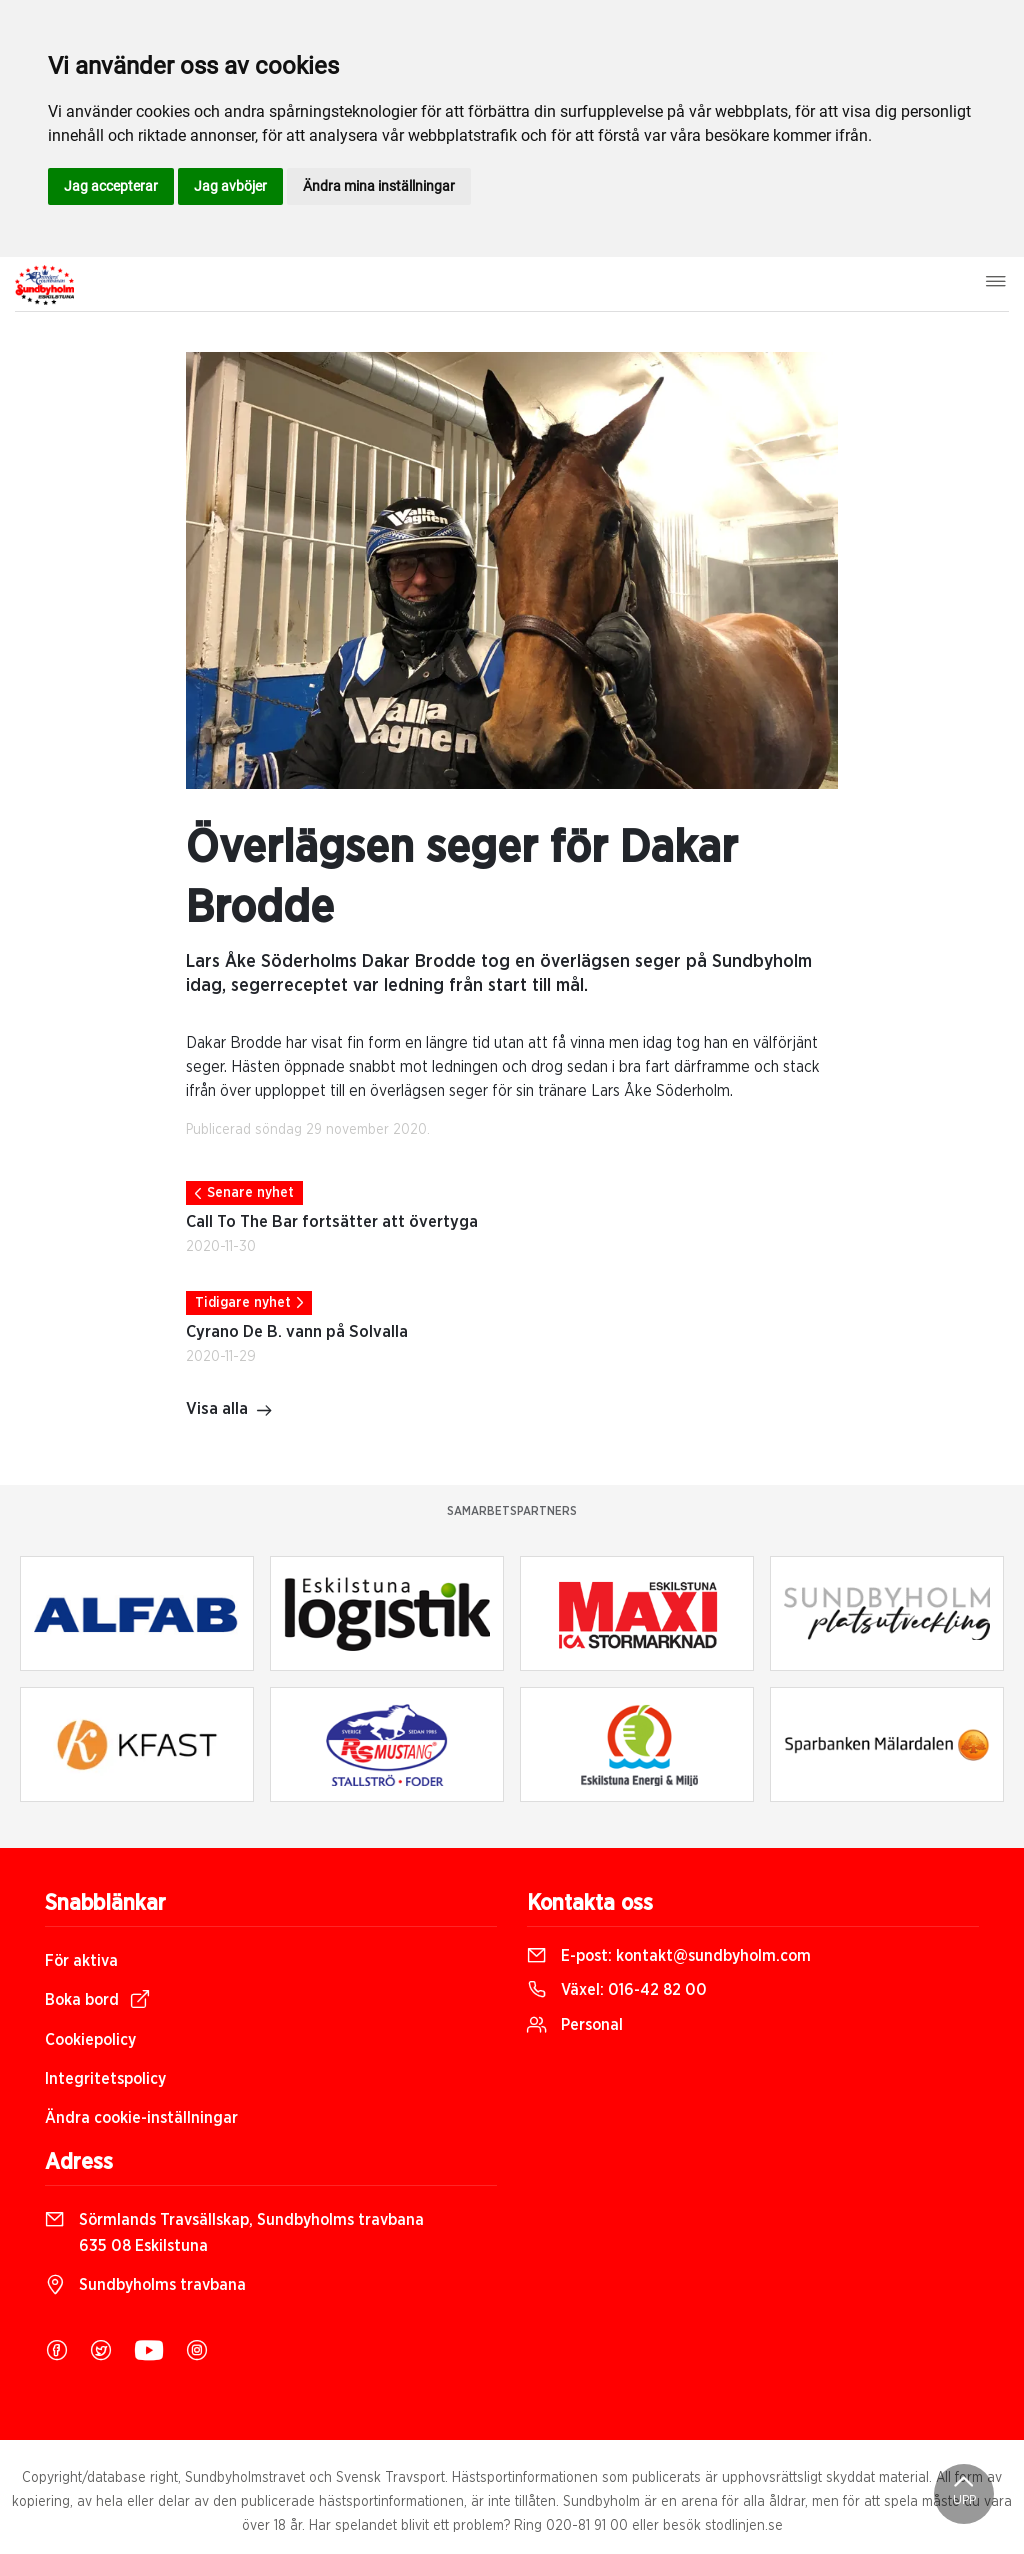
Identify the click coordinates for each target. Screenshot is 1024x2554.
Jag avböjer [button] (230, 186)
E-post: (669, 1956)
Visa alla (229, 1411)
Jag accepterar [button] (111, 186)
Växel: (617, 1990)
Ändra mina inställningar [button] (379, 186)
